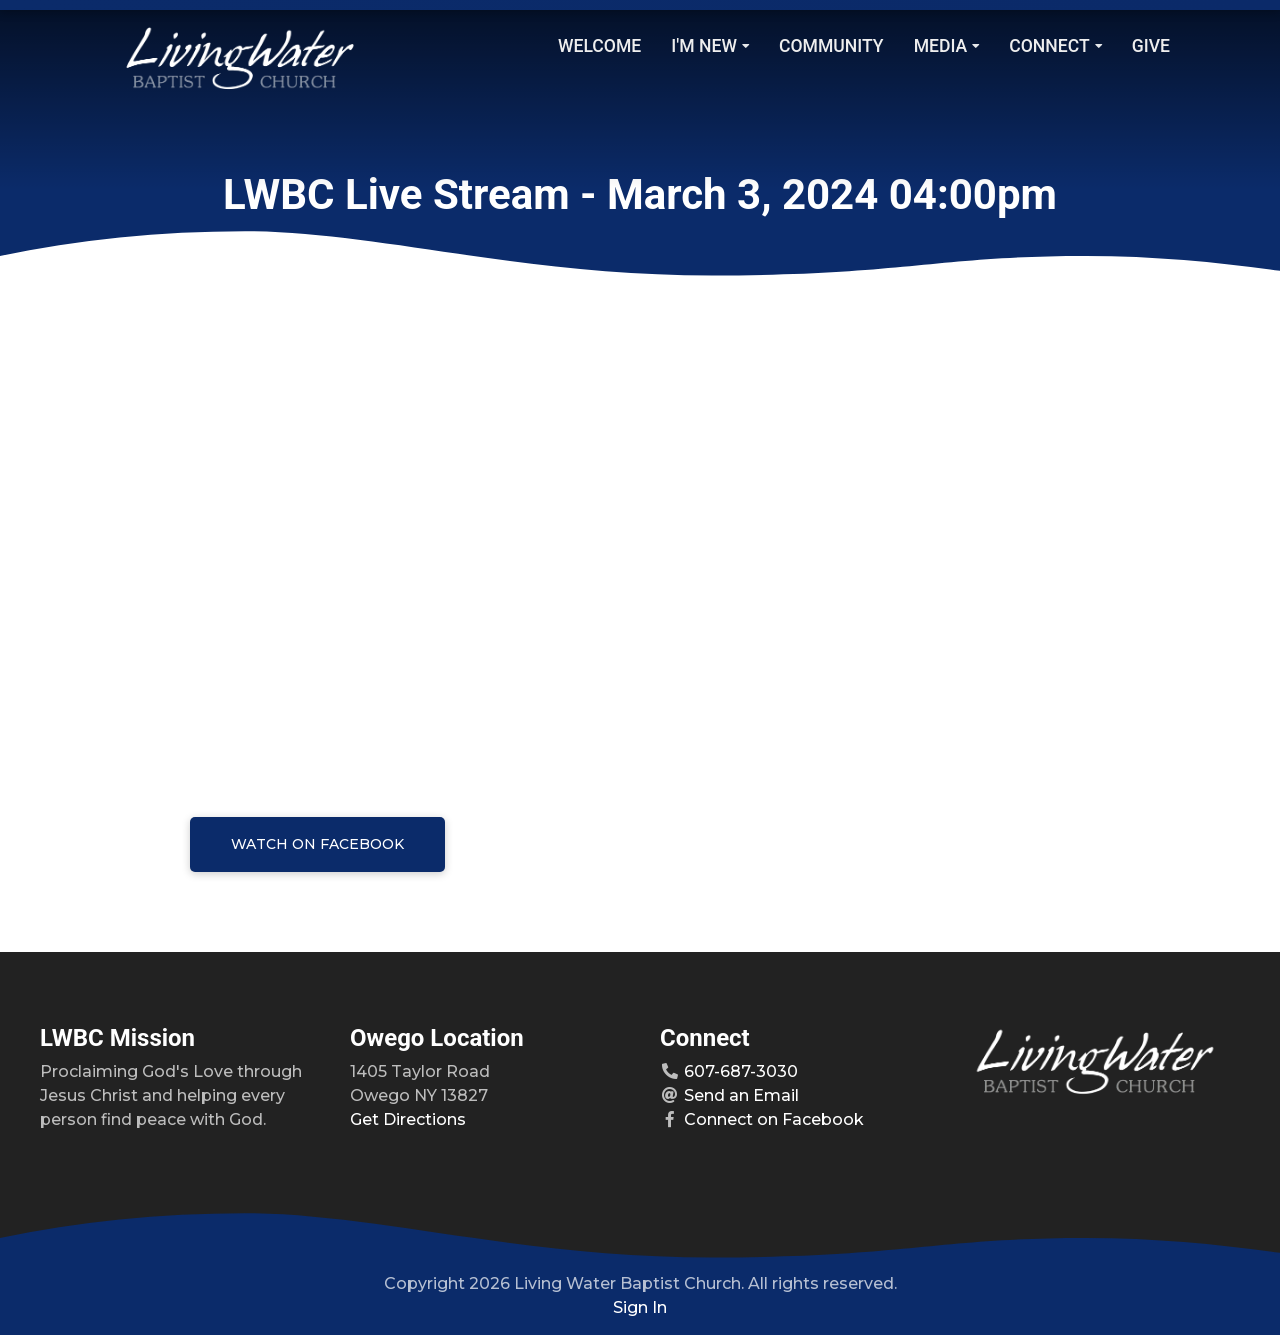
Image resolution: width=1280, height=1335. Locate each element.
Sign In (640, 1307)
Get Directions (408, 1119)
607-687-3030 (741, 1071)
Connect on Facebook (774, 1119)
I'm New (710, 46)
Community (831, 46)
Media (947, 46)
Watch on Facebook (317, 844)
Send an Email (741, 1095)
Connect (1055, 46)
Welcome (599, 46)
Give (1151, 46)
